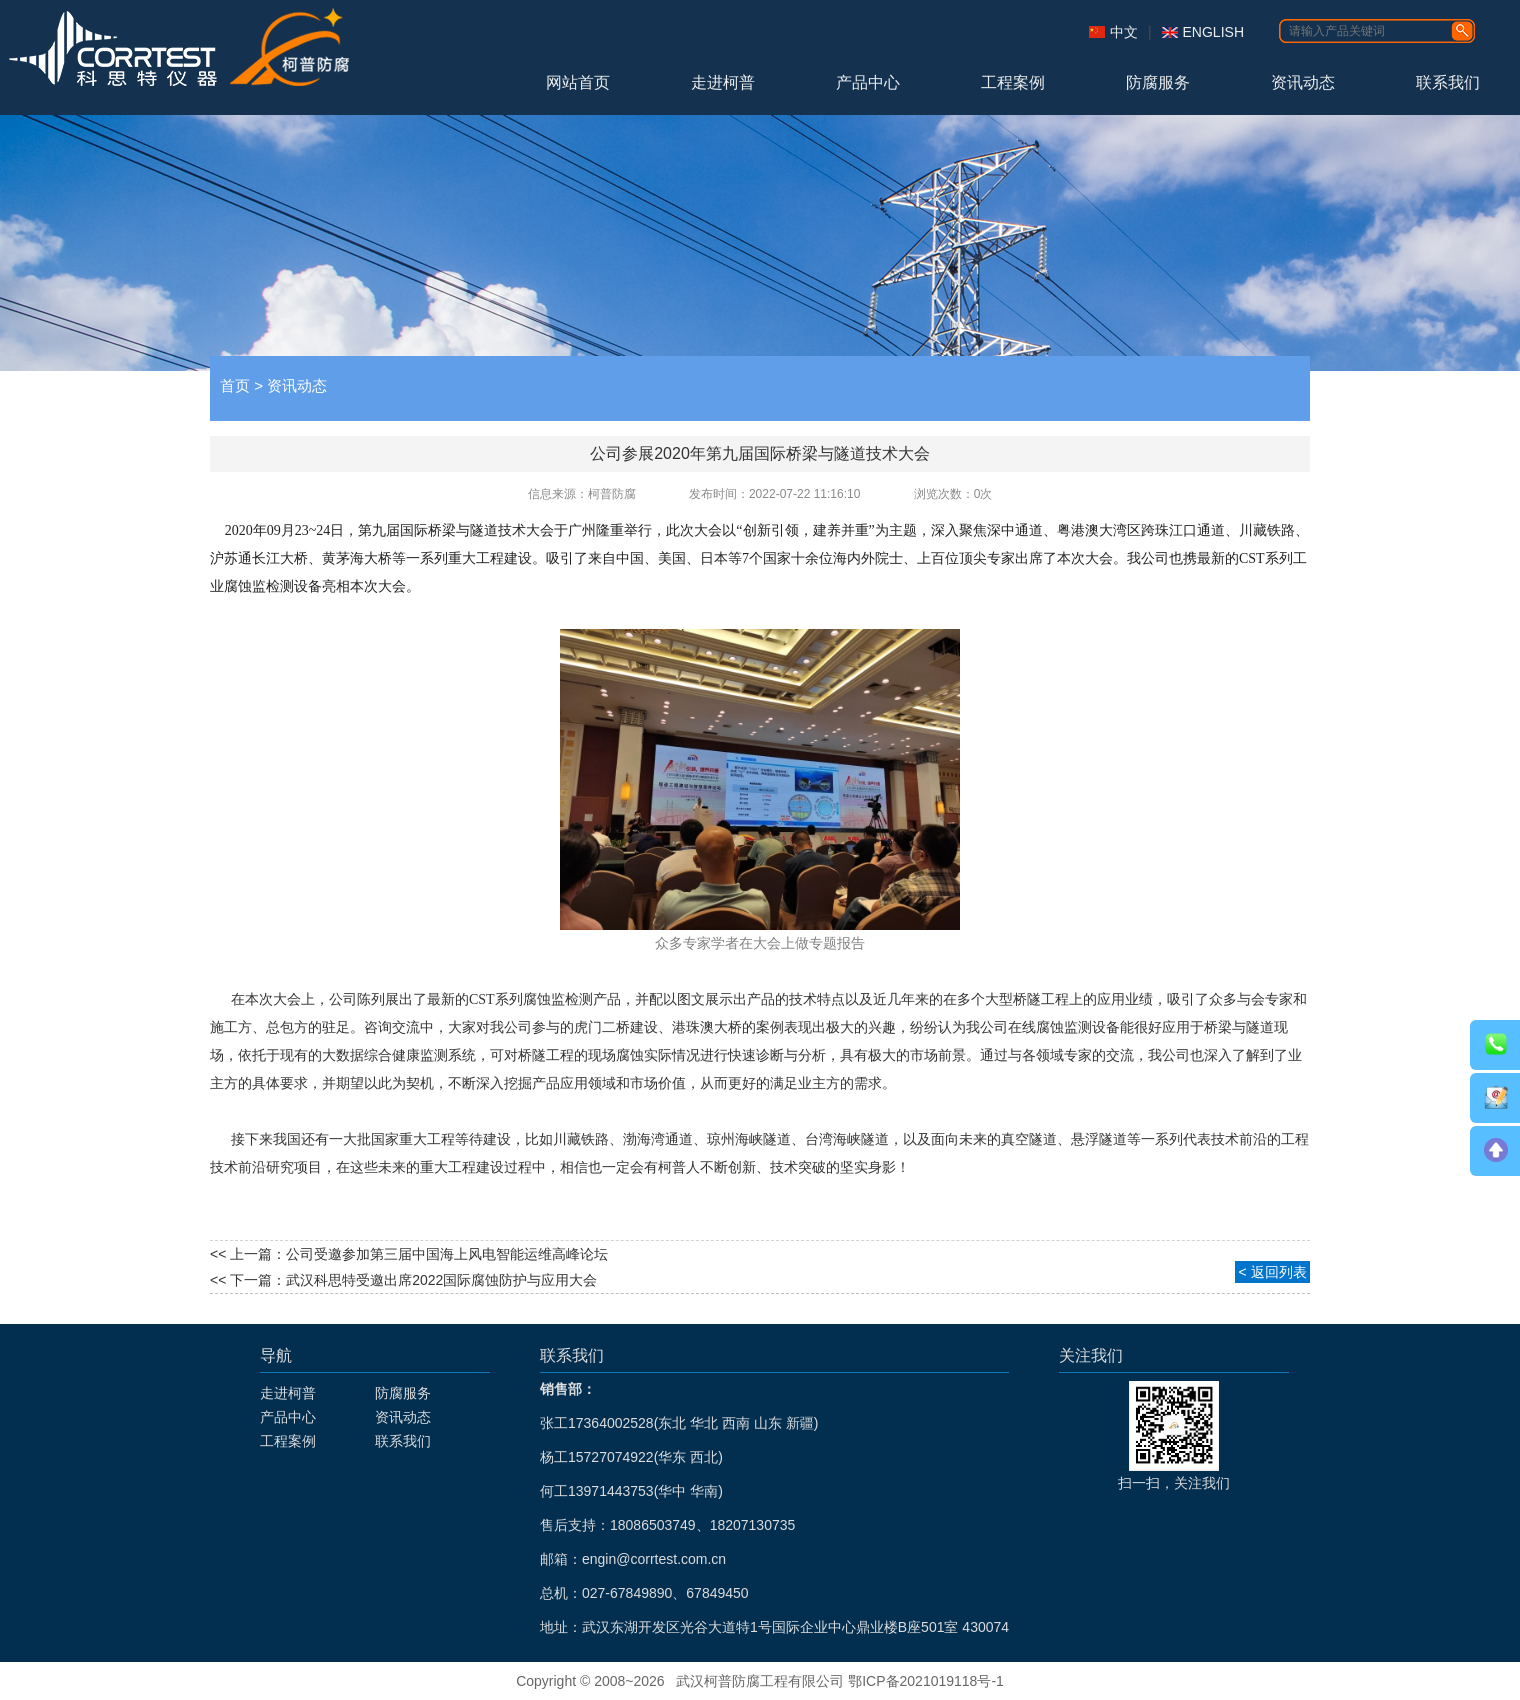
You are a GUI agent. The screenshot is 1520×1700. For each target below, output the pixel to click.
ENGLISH (1213, 32)
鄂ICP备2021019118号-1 (926, 1681)
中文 (1124, 32)
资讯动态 (1303, 82)
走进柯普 (723, 82)
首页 (235, 385)
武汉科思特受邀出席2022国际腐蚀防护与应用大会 (441, 1280)
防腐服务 (1158, 82)
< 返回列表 (1272, 1272)
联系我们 (1448, 82)
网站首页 (578, 82)
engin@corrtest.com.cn (654, 1559)
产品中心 (868, 82)
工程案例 (1013, 82)
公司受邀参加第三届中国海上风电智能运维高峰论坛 (447, 1254)
